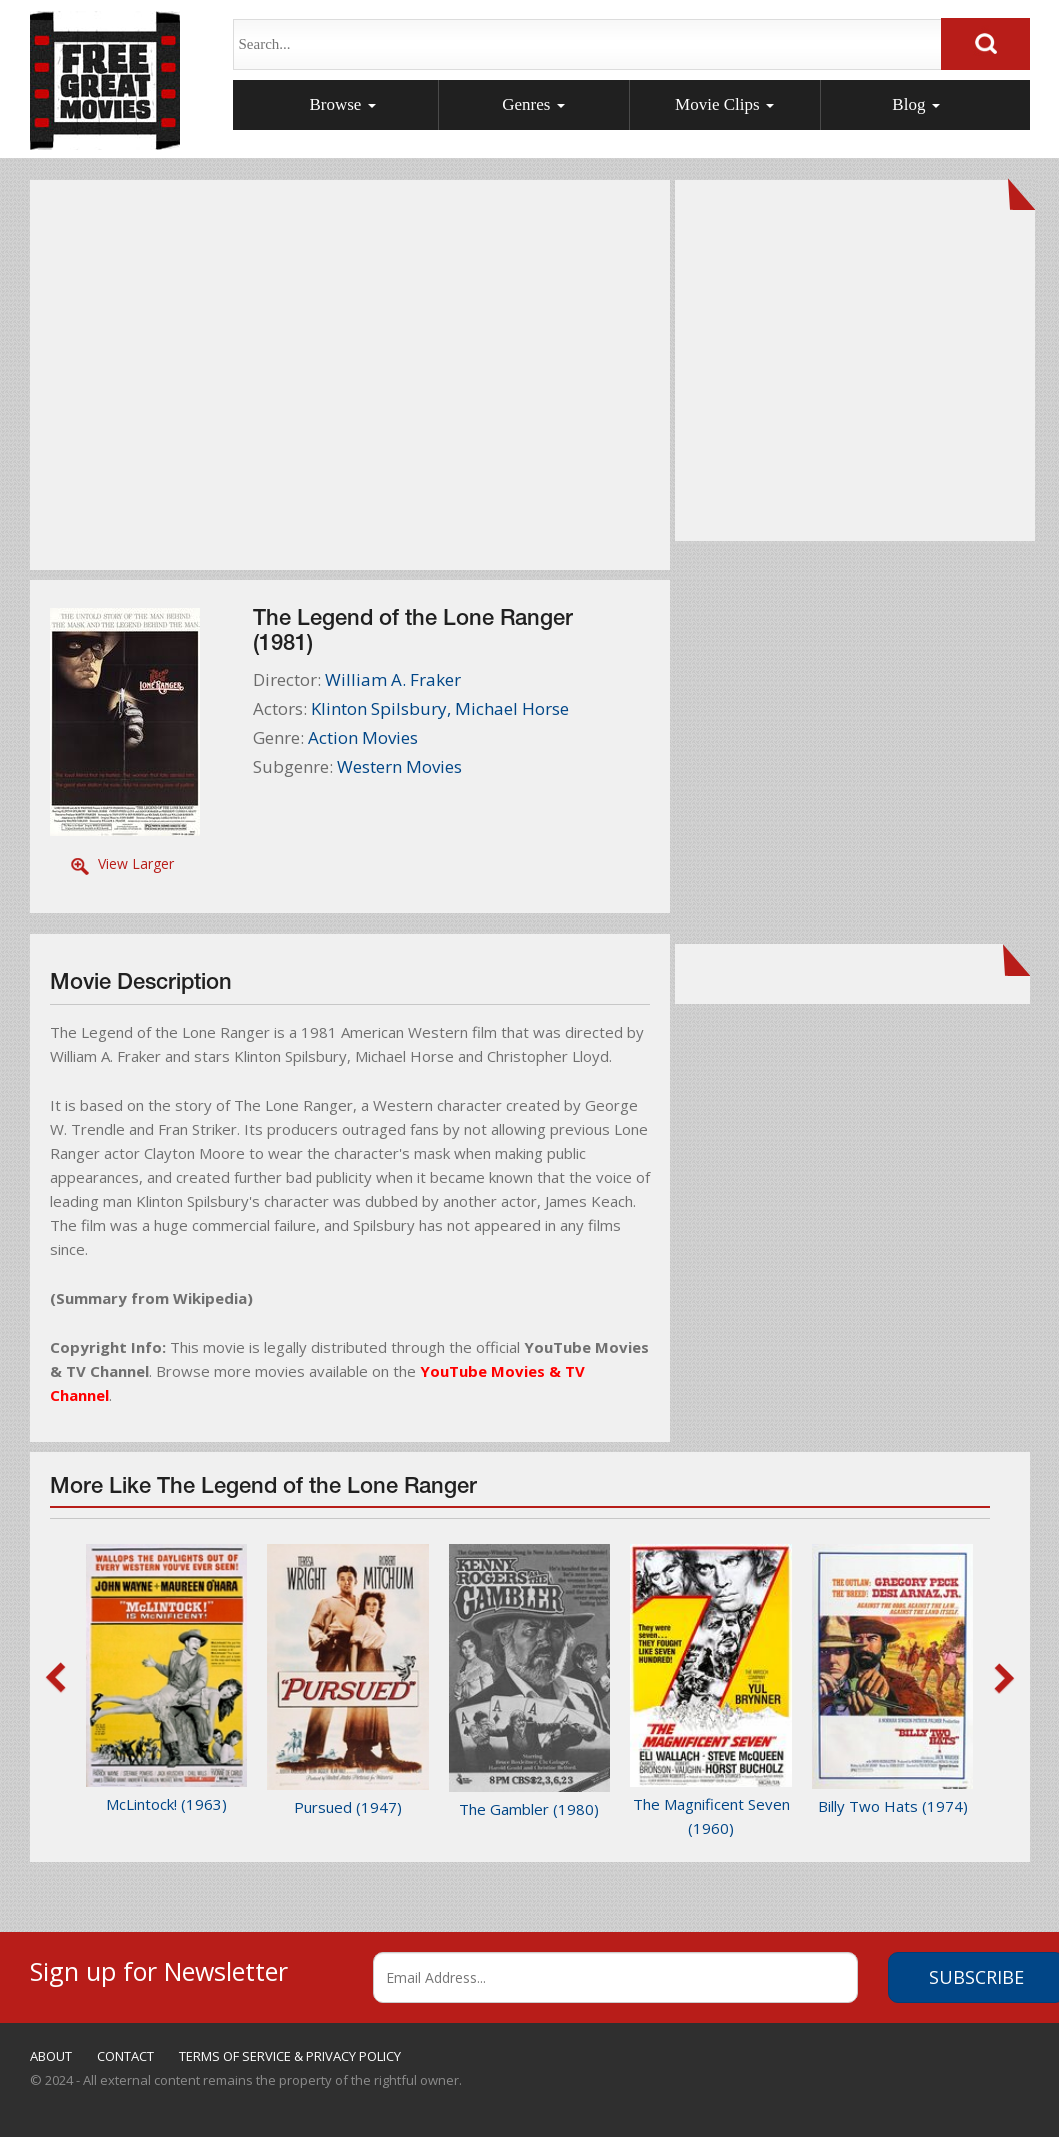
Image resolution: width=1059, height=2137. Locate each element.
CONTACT (125, 2056)
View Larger (136, 863)
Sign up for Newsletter (159, 1968)
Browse (342, 104)
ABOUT (51, 2056)
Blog (915, 104)
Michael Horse (512, 708)
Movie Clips (724, 104)
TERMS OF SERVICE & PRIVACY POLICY (290, 2056)
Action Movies (363, 737)
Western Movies (399, 766)
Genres (533, 104)
